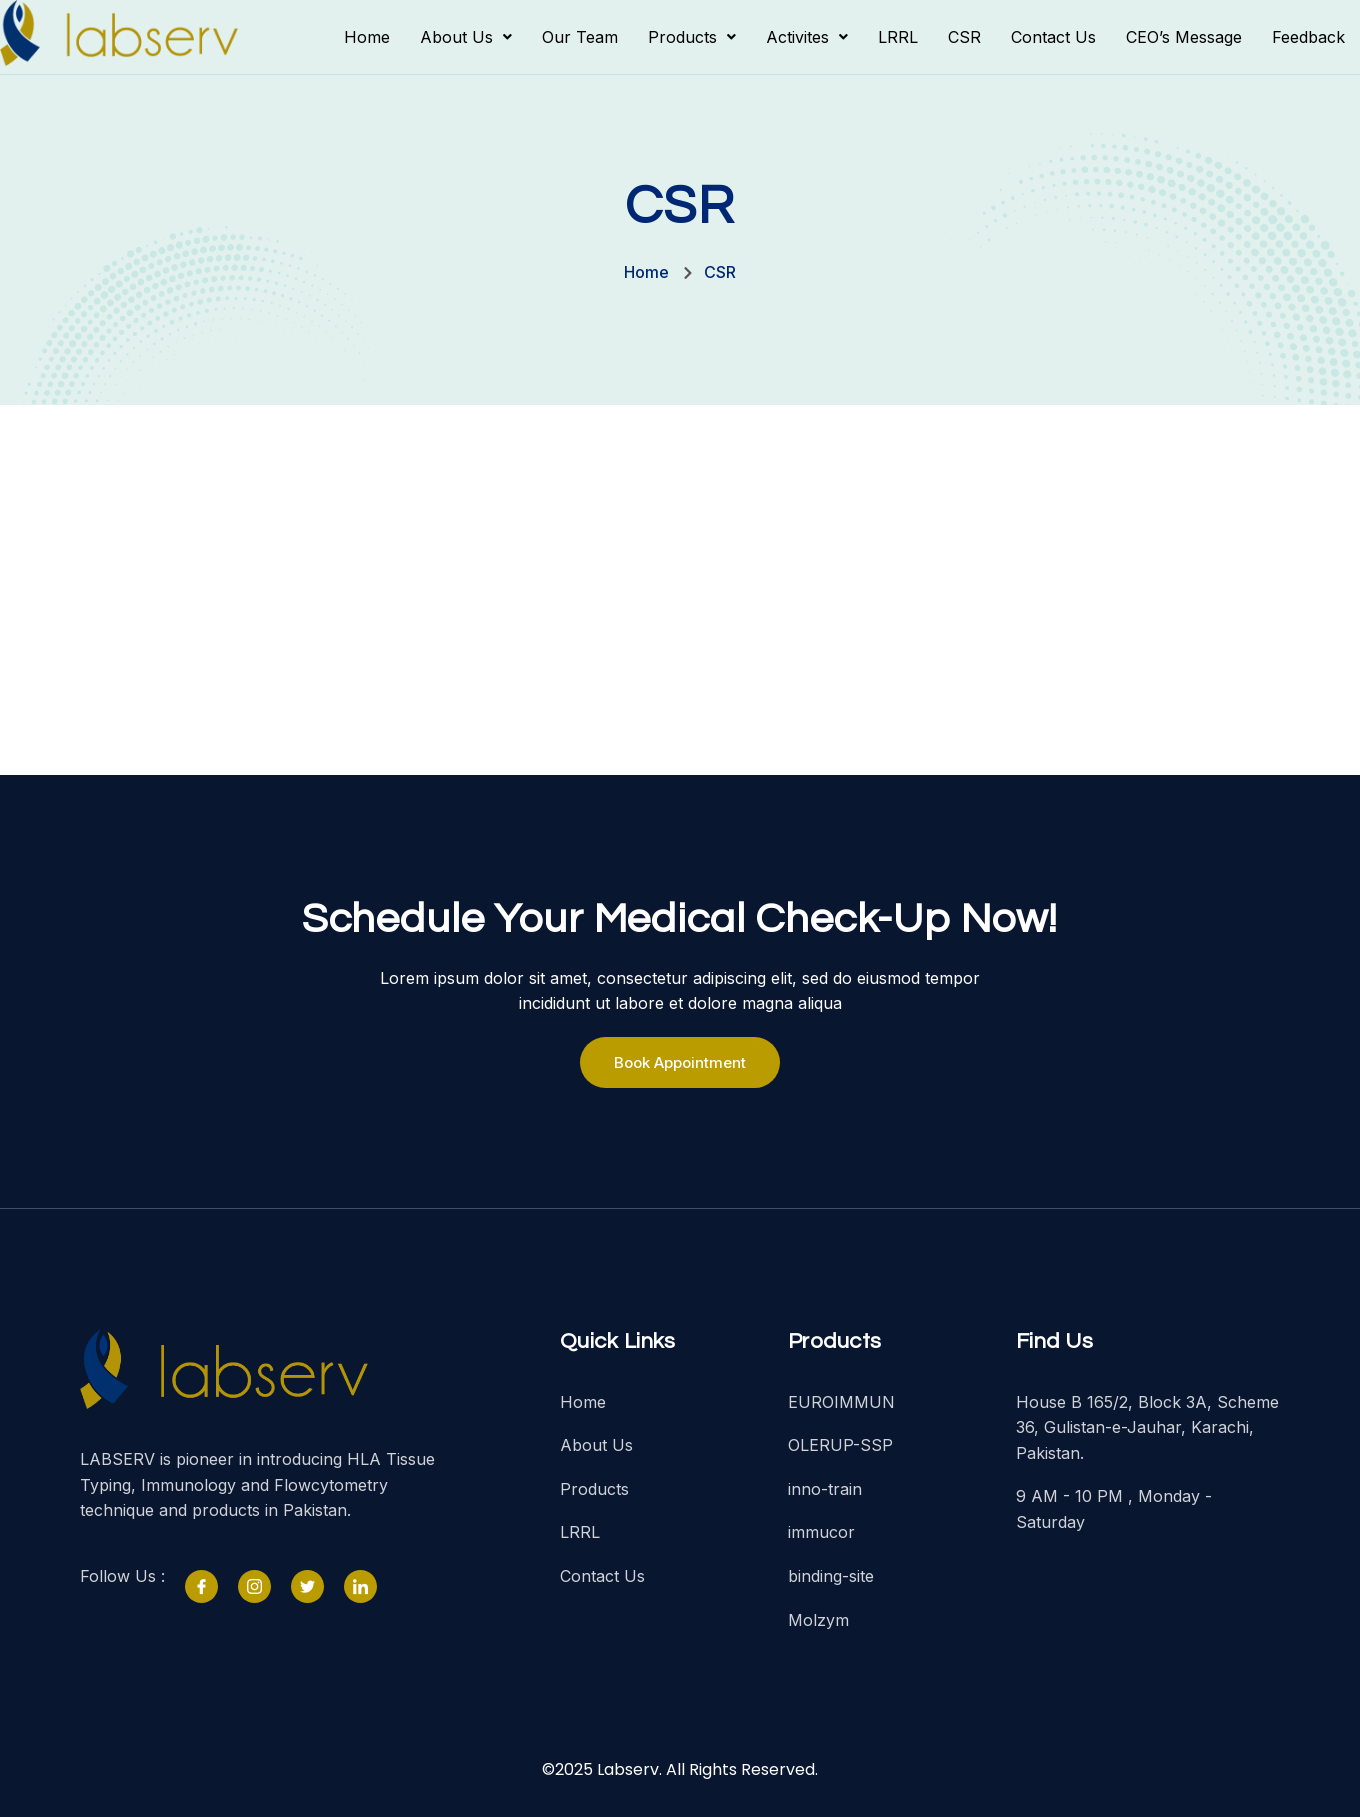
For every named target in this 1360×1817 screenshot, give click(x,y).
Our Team (580, 37)
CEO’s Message (1184, 37)
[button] (466, 37)
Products (692, 37)
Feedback (1308, 37)
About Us (466, 37)
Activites (807, 37)
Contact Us (1053, 37)
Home (367, 37)
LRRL (898, 37)
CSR (964, 37)
